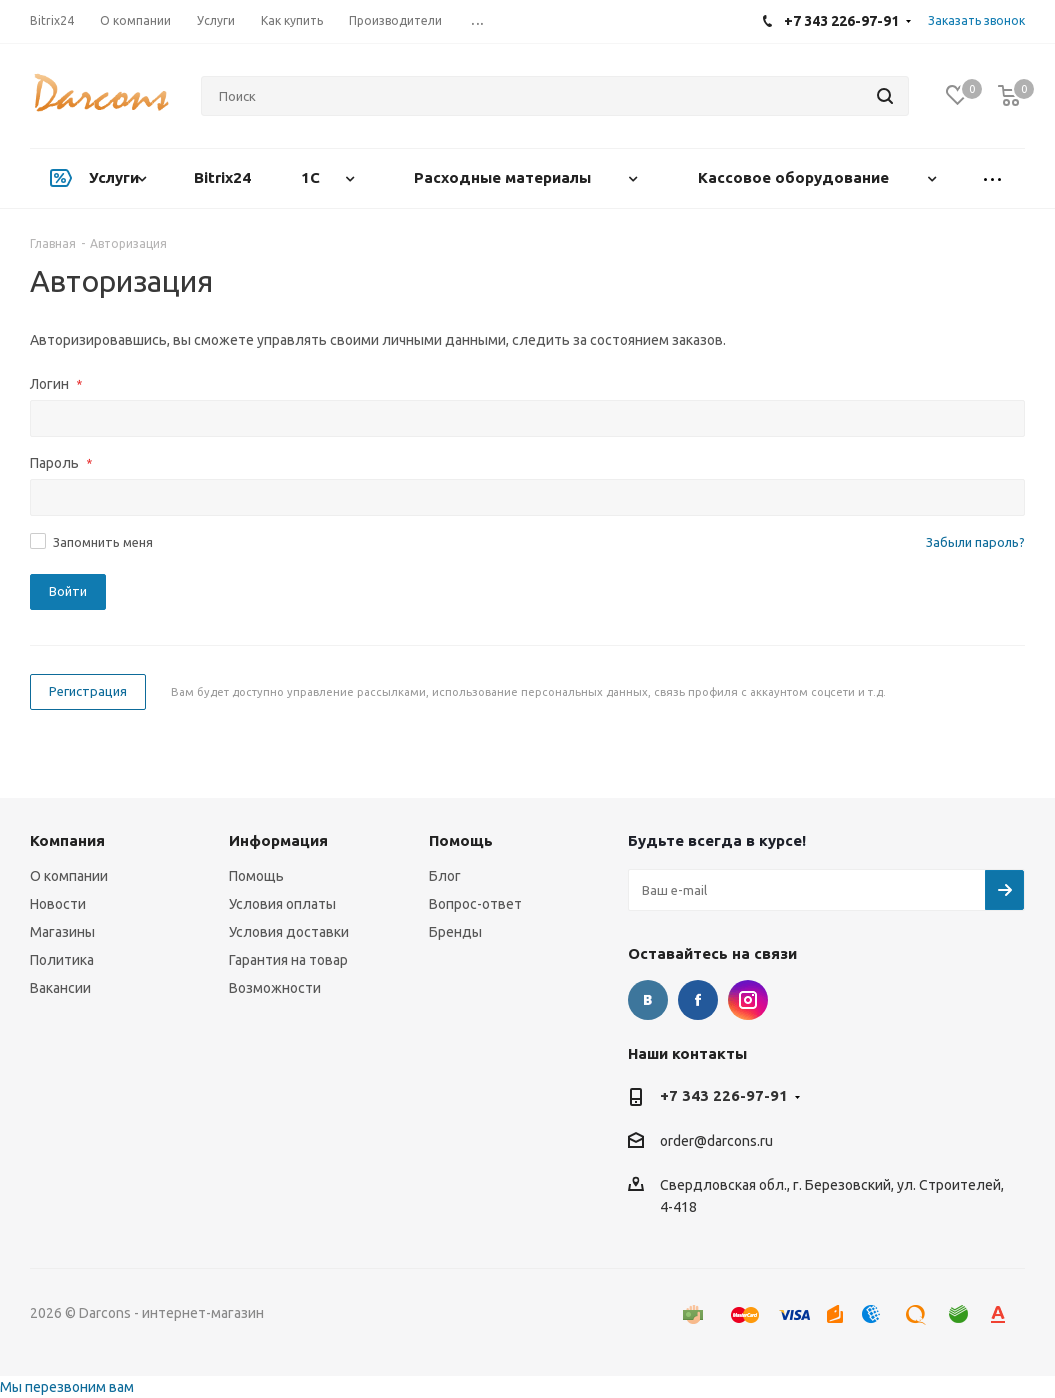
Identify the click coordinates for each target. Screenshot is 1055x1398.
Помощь (256, 876)
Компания (67, 840)
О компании (69, 876)
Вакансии (60, 988)
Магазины (62, 932)
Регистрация (88, 691)
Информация (278, 840)
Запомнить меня (103, 542)
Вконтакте (648, 1000)
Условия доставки (289, 932)
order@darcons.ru (716, 1141)
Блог (445, 876)
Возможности (275, 988)
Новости (58, 904)
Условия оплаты (282, 904)
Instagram (748, 1000)
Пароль (61, 463)
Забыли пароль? (975, 542)
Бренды (455, 932)
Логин (56, 384)
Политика (62, 960)
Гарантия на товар (288, 960)
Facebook (698, 1000)
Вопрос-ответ (475, 904)
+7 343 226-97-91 (724, 1095)
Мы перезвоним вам (67, 1387)
